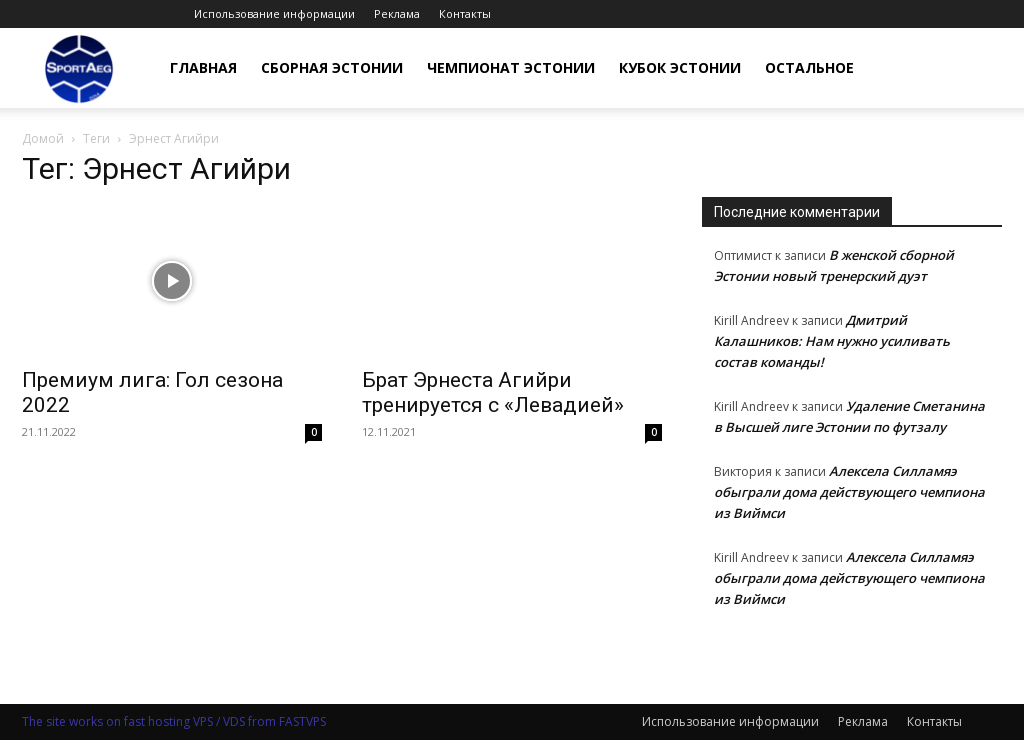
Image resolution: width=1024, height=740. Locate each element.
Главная (203, 67)
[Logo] (79, 68)
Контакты (465, 13)
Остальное (809, 67)
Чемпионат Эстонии (511, 67)
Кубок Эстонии (680, 67)
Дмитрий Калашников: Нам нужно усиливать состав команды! (832, 341)
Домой (43, 138)
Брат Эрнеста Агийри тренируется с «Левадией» (493, 392)
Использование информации (274, 13)
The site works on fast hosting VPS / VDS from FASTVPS (174, 721)
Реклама (397, 13)
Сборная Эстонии (332, 67)
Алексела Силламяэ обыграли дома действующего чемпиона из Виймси (849, 492)
